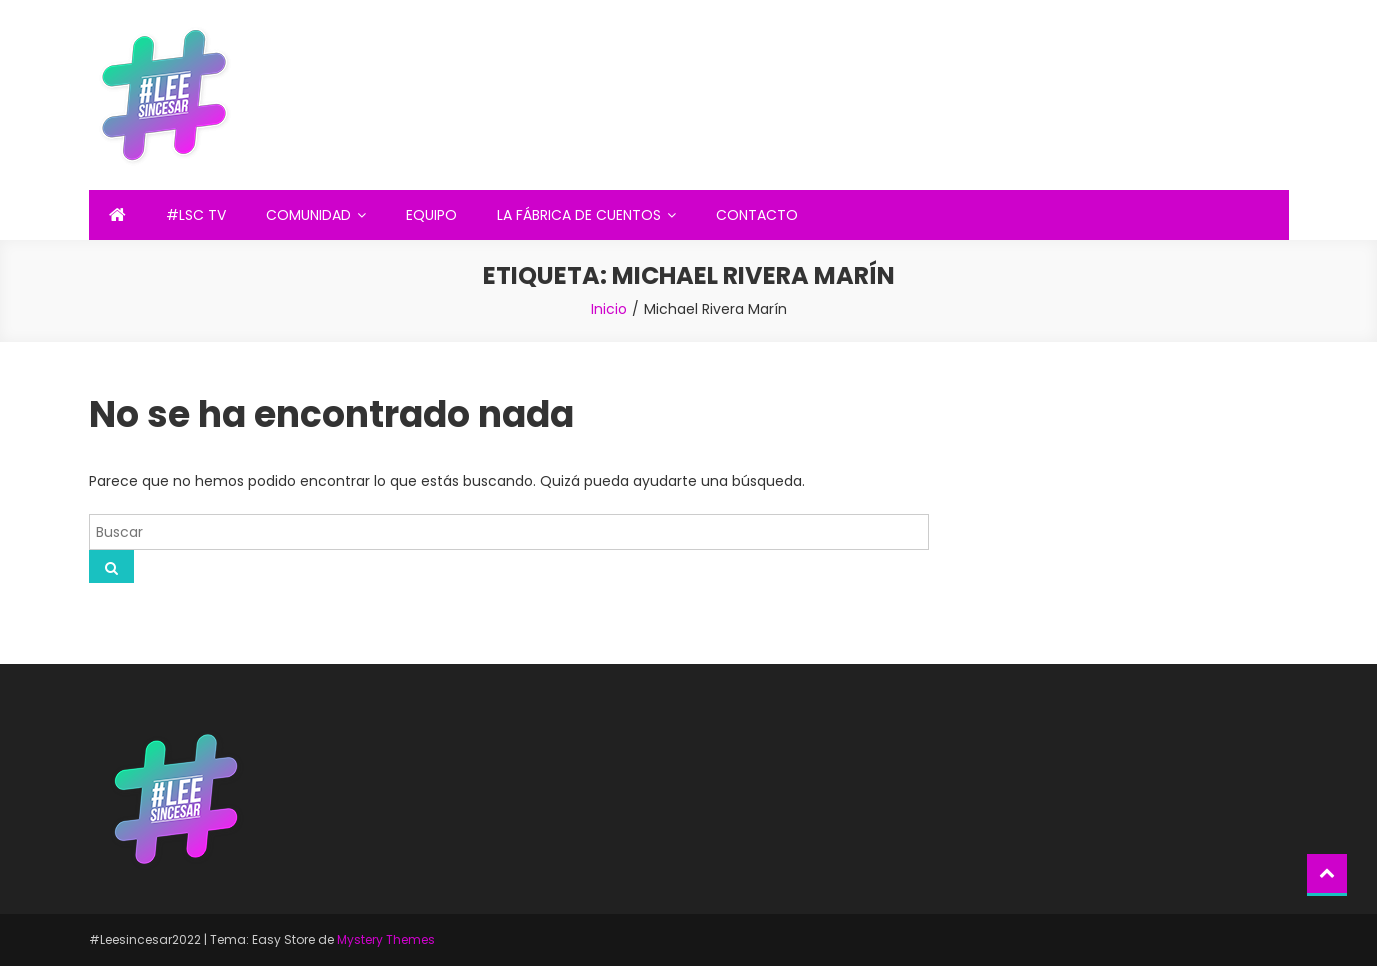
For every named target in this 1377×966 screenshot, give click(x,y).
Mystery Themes (386, 939)
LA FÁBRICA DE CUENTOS (579, 215)
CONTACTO (757, 215)
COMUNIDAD (308, 215)
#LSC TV (196, 215)
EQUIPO (431, 215)
